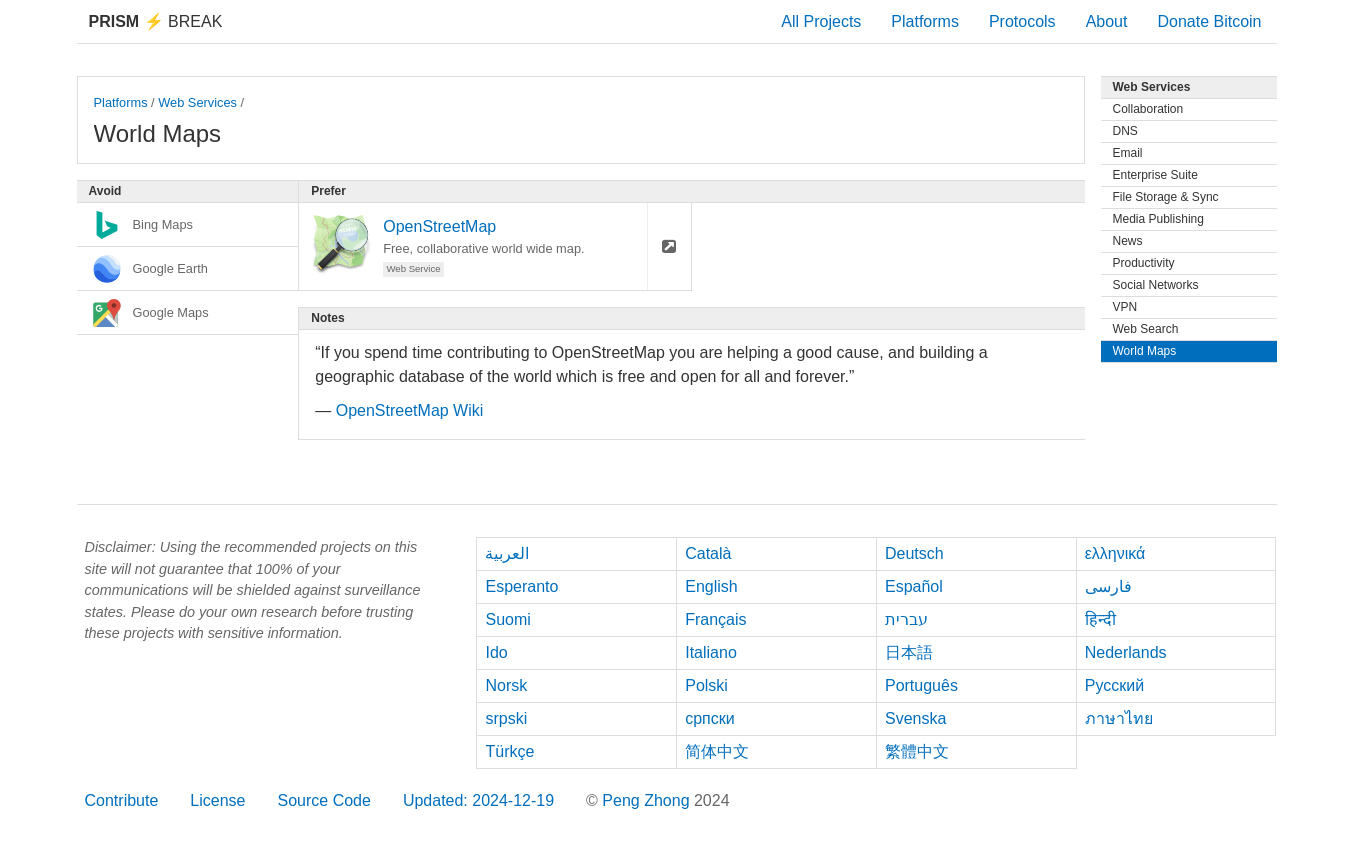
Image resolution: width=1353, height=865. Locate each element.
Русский (1114, 685)
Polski (706, 685)
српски (710, 718)
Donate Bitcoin (1209, 21)
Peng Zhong (648, 800)
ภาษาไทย (1119, 718)
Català (708, 553)
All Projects (821, 21)
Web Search (1146, 329)
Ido (496, 652)
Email (1128, 153)
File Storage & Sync (1166, 197)
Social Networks (1156, 285)
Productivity (1144, 263)
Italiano (711, 652)
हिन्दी (1100, 619)
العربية (507, 553)
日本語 (909, 652)
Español (914, 586)
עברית (906, 619)
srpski (506, 718)
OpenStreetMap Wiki (410, 410)
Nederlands (1126, 652)
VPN (1125, 307)
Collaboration (1148, 109)
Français (715, 619)
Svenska (915, 718)
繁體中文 (917, 751)
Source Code (323, 800)
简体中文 (717, 751)
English (711, 586)
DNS (1125, 131)
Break (156, 21)
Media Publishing (1158, 219)
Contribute (122, 800)
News (1128, 241)
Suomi (507, 619)
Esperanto (521, 586)
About (1107, 21)
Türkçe (509, 751)
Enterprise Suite (1155, 175)
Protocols (1022, 21)
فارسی (1108, 586)
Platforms (925, 21)
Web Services (197, 102)
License (217, 800)
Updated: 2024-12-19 (478, 800)
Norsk (506, 685)
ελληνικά (1115, 553)
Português (921, 685)
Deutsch (914, 553)
